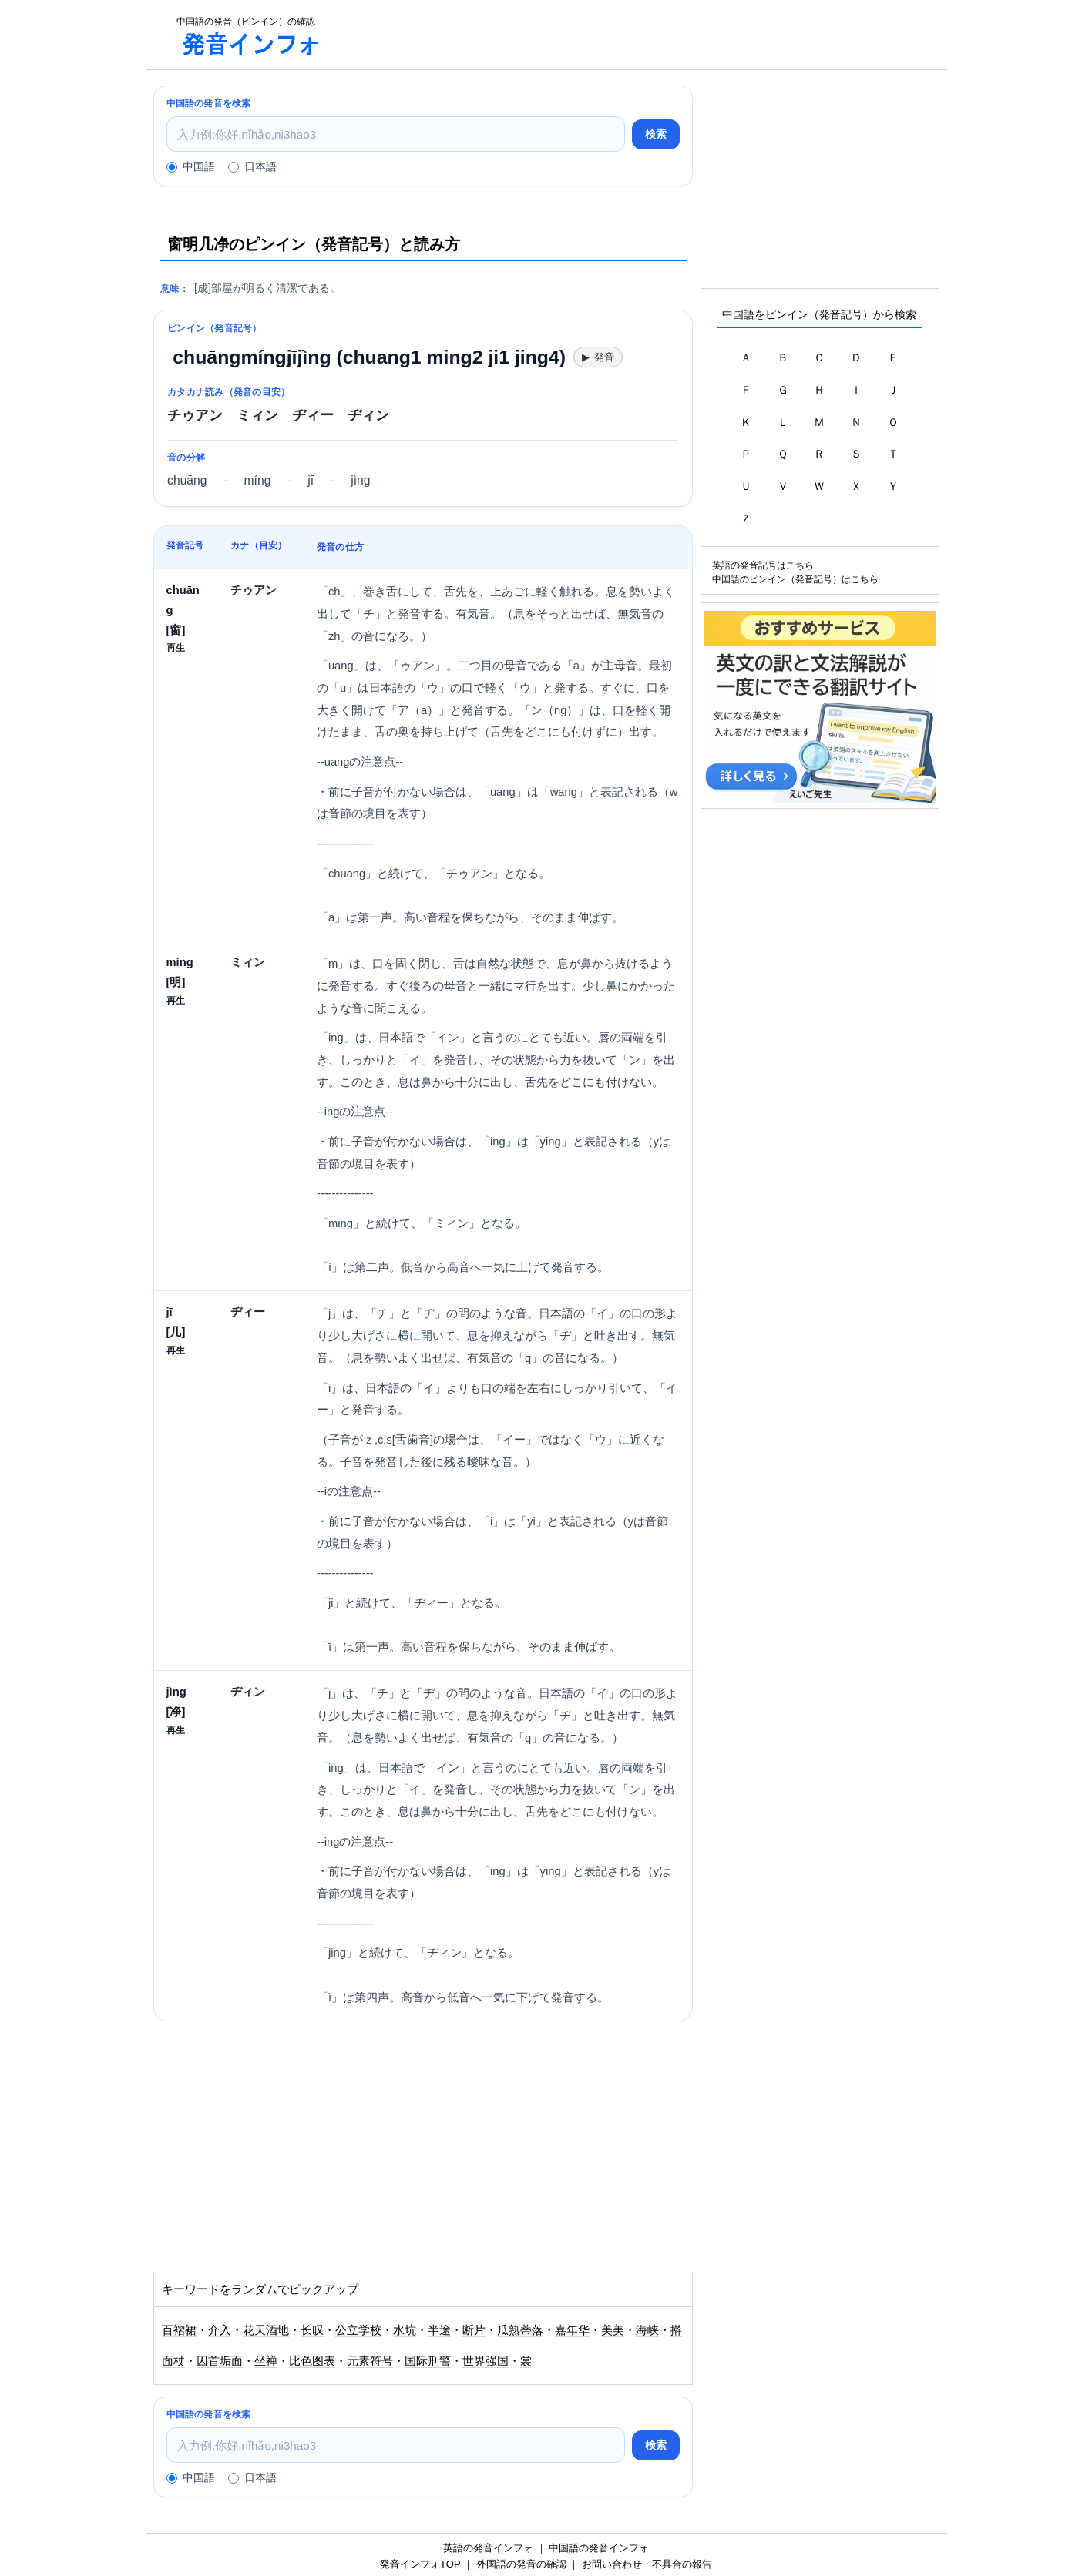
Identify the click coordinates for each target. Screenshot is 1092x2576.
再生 (175, 647)
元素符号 (370, 2361)
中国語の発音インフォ (599, 2548)
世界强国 (485, 2361)
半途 (439, 2330)
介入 (219, 2330)
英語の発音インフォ (488, 2548)
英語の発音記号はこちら (763, 565)
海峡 (647, 2330)
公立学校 (358, 2330)
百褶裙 (179, 2330)
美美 (612, 2330)
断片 (474, 2330)
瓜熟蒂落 (520, 2330)
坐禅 (265, 2361)
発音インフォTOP (420, 2564)
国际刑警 (428, 2361)
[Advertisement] (641, 34)
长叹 (312, 2330)
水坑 (404, 2330)
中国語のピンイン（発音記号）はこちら (795, 579)
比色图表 (312, 2361)
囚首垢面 (220, 2361)
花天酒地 (266, 2330)
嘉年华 (572, 2330)
